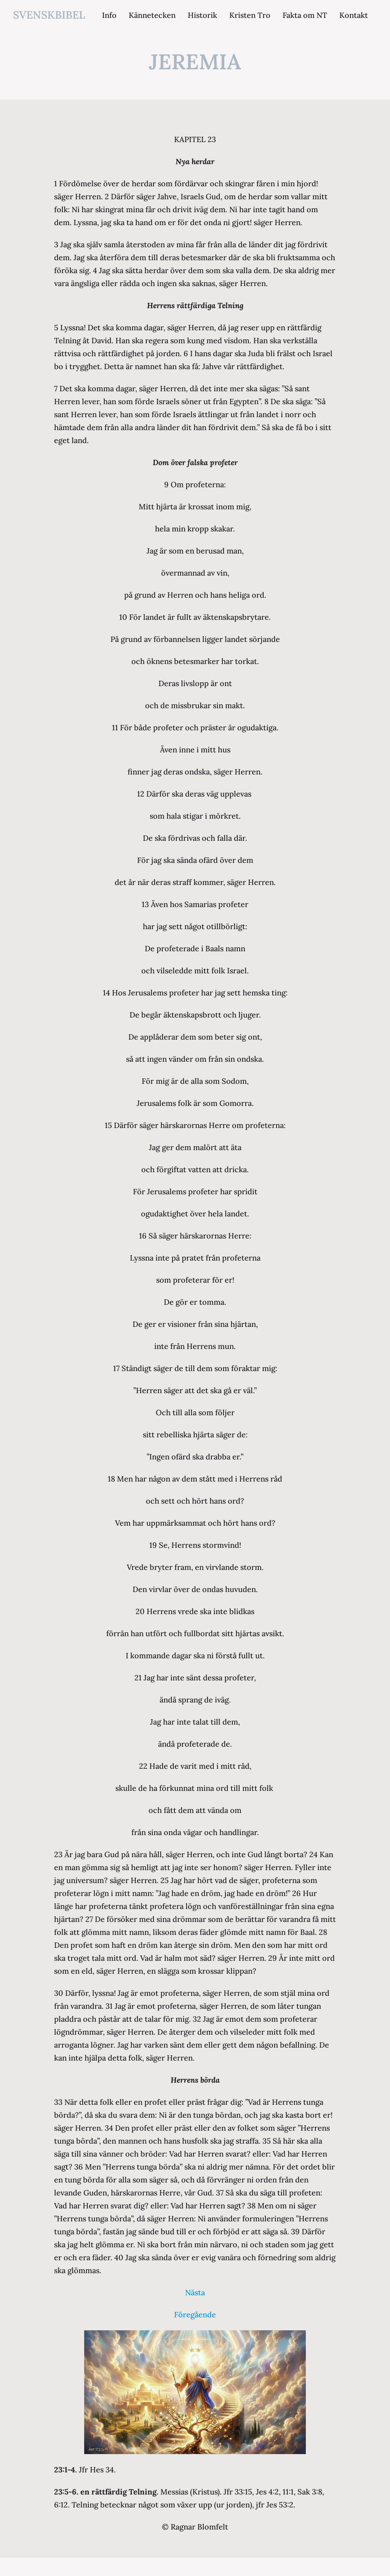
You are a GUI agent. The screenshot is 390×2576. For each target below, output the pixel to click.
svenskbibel (49, 15)
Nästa (195, 2292)
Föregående (195, 2314)
